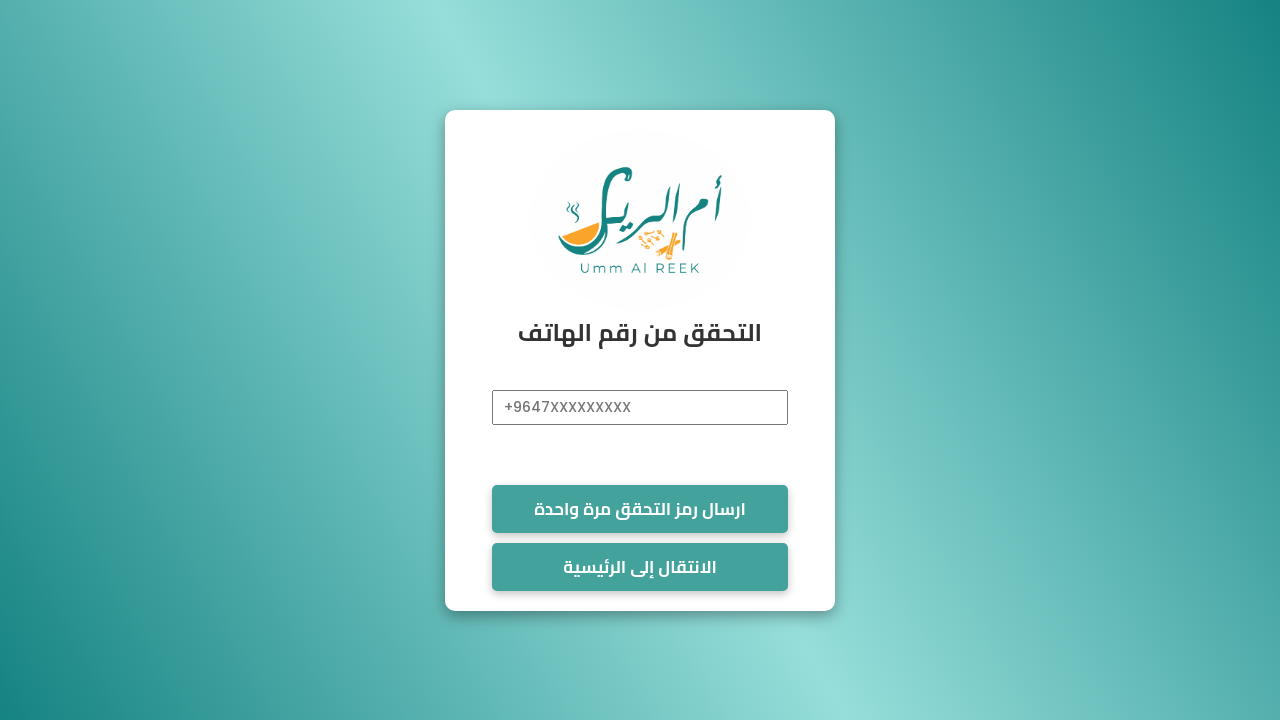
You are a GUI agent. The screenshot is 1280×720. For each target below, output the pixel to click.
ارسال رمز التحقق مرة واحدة (640, 509)
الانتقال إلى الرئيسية (639, 567)
